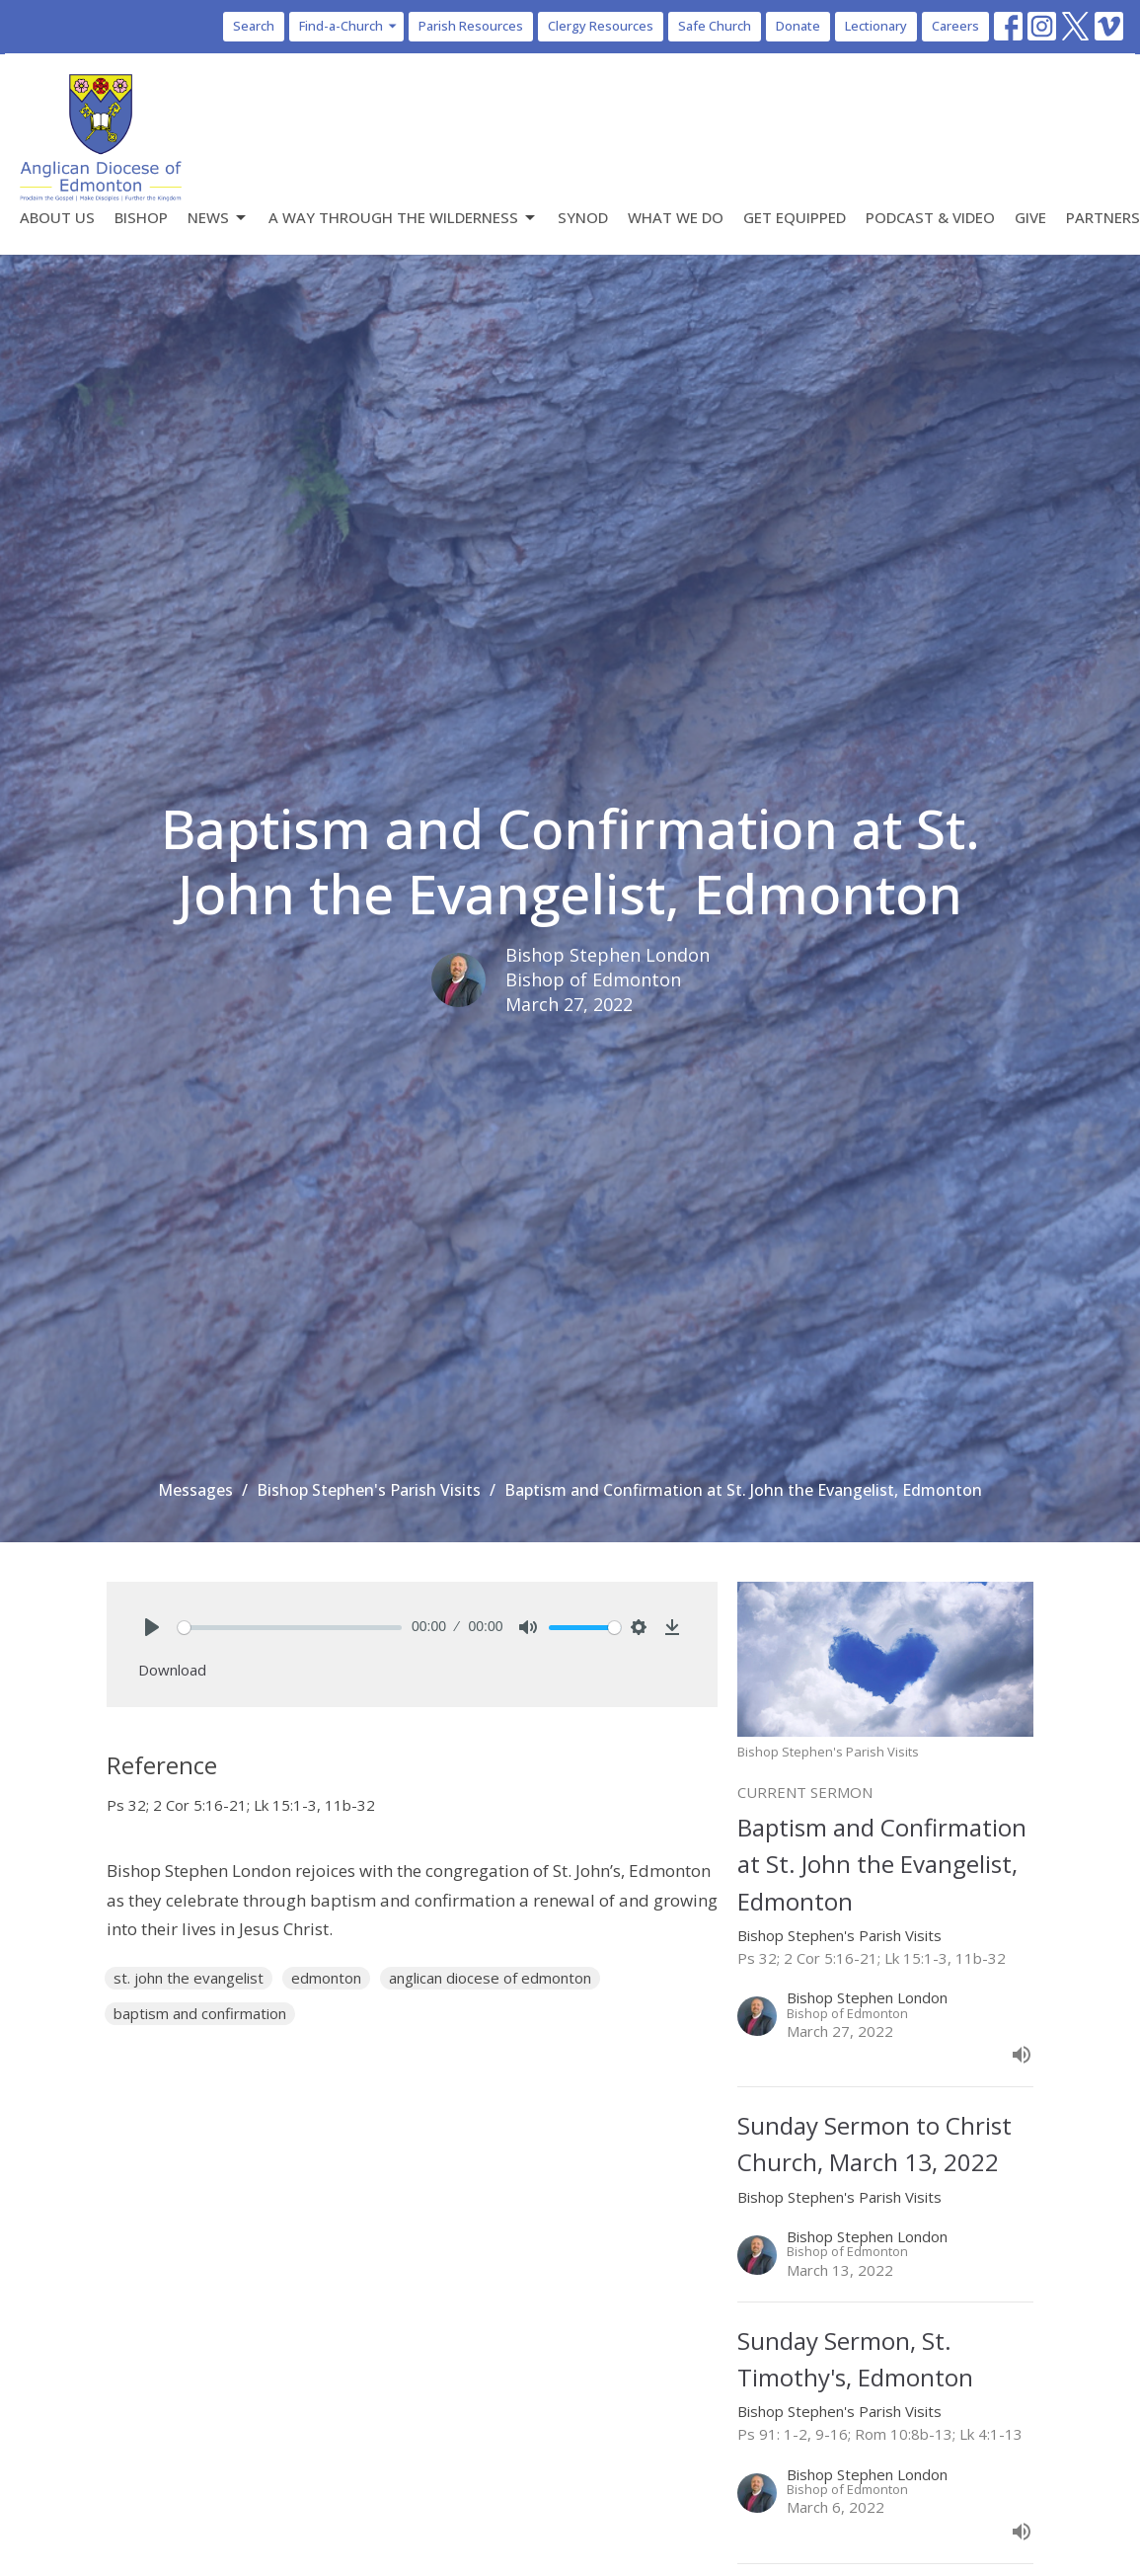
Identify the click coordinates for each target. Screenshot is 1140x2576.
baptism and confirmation (200, 2013)
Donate (798, 26)
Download (172, 1669)
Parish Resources (470, 26)
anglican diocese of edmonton (490, 1978)
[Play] (152, 1627)
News (218, 217)
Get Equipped (794, 217)
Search (253, 26)
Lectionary (876, 26)
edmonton (326, 1978)
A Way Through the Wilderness (403, 217)
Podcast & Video (930, 217)
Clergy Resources (600, 26)
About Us (57, 217)
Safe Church (714, 26)
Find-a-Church (349, 26)
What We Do (675, 217)
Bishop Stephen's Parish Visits (369, 1490)
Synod (583, 217)
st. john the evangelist (189, 1978)
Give (1030, 217)
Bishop (141, 217)
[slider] (290, 1627)
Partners (1103, 217)
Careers (955, 26)
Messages (195, 1490)
